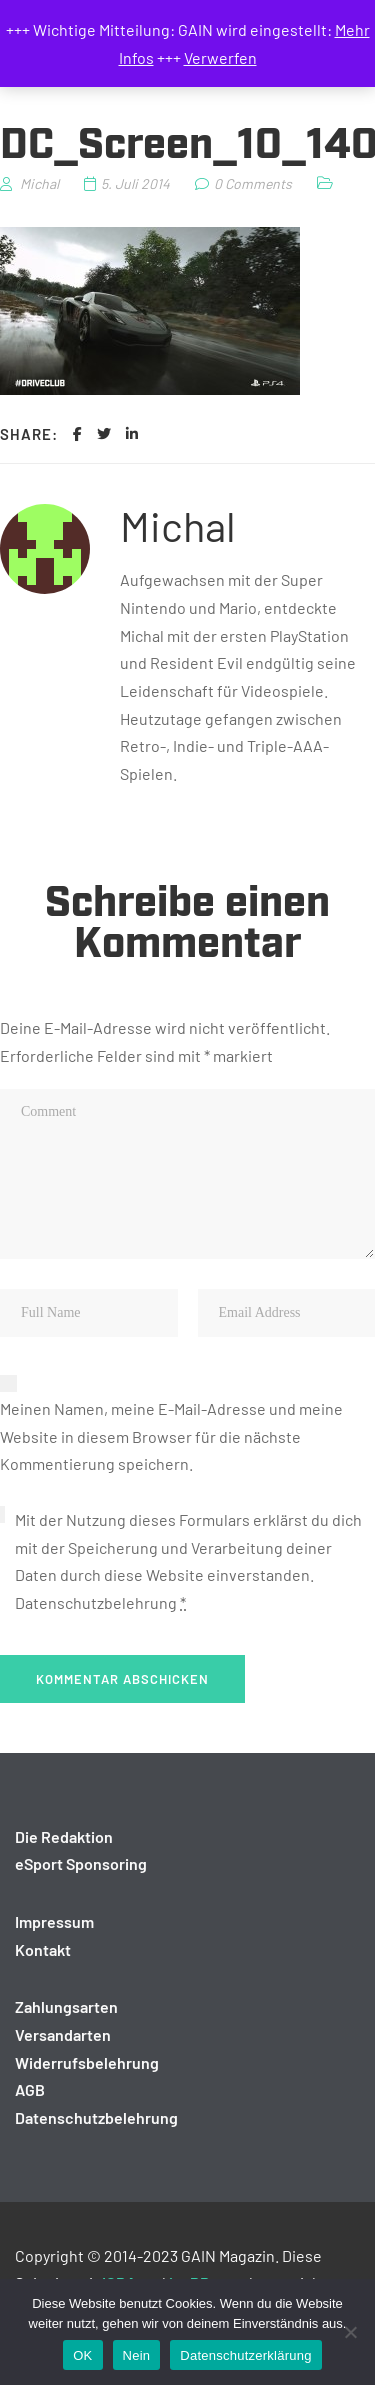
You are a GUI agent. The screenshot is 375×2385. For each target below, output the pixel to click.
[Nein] (350, 2332)
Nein (137, 2355)
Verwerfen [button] (220, 57)
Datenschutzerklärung (245, 2355)
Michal (178, 525)
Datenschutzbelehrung (96, 1602)
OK (82, 2355)
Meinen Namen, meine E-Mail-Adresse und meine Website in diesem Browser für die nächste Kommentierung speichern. (171, 1436)
